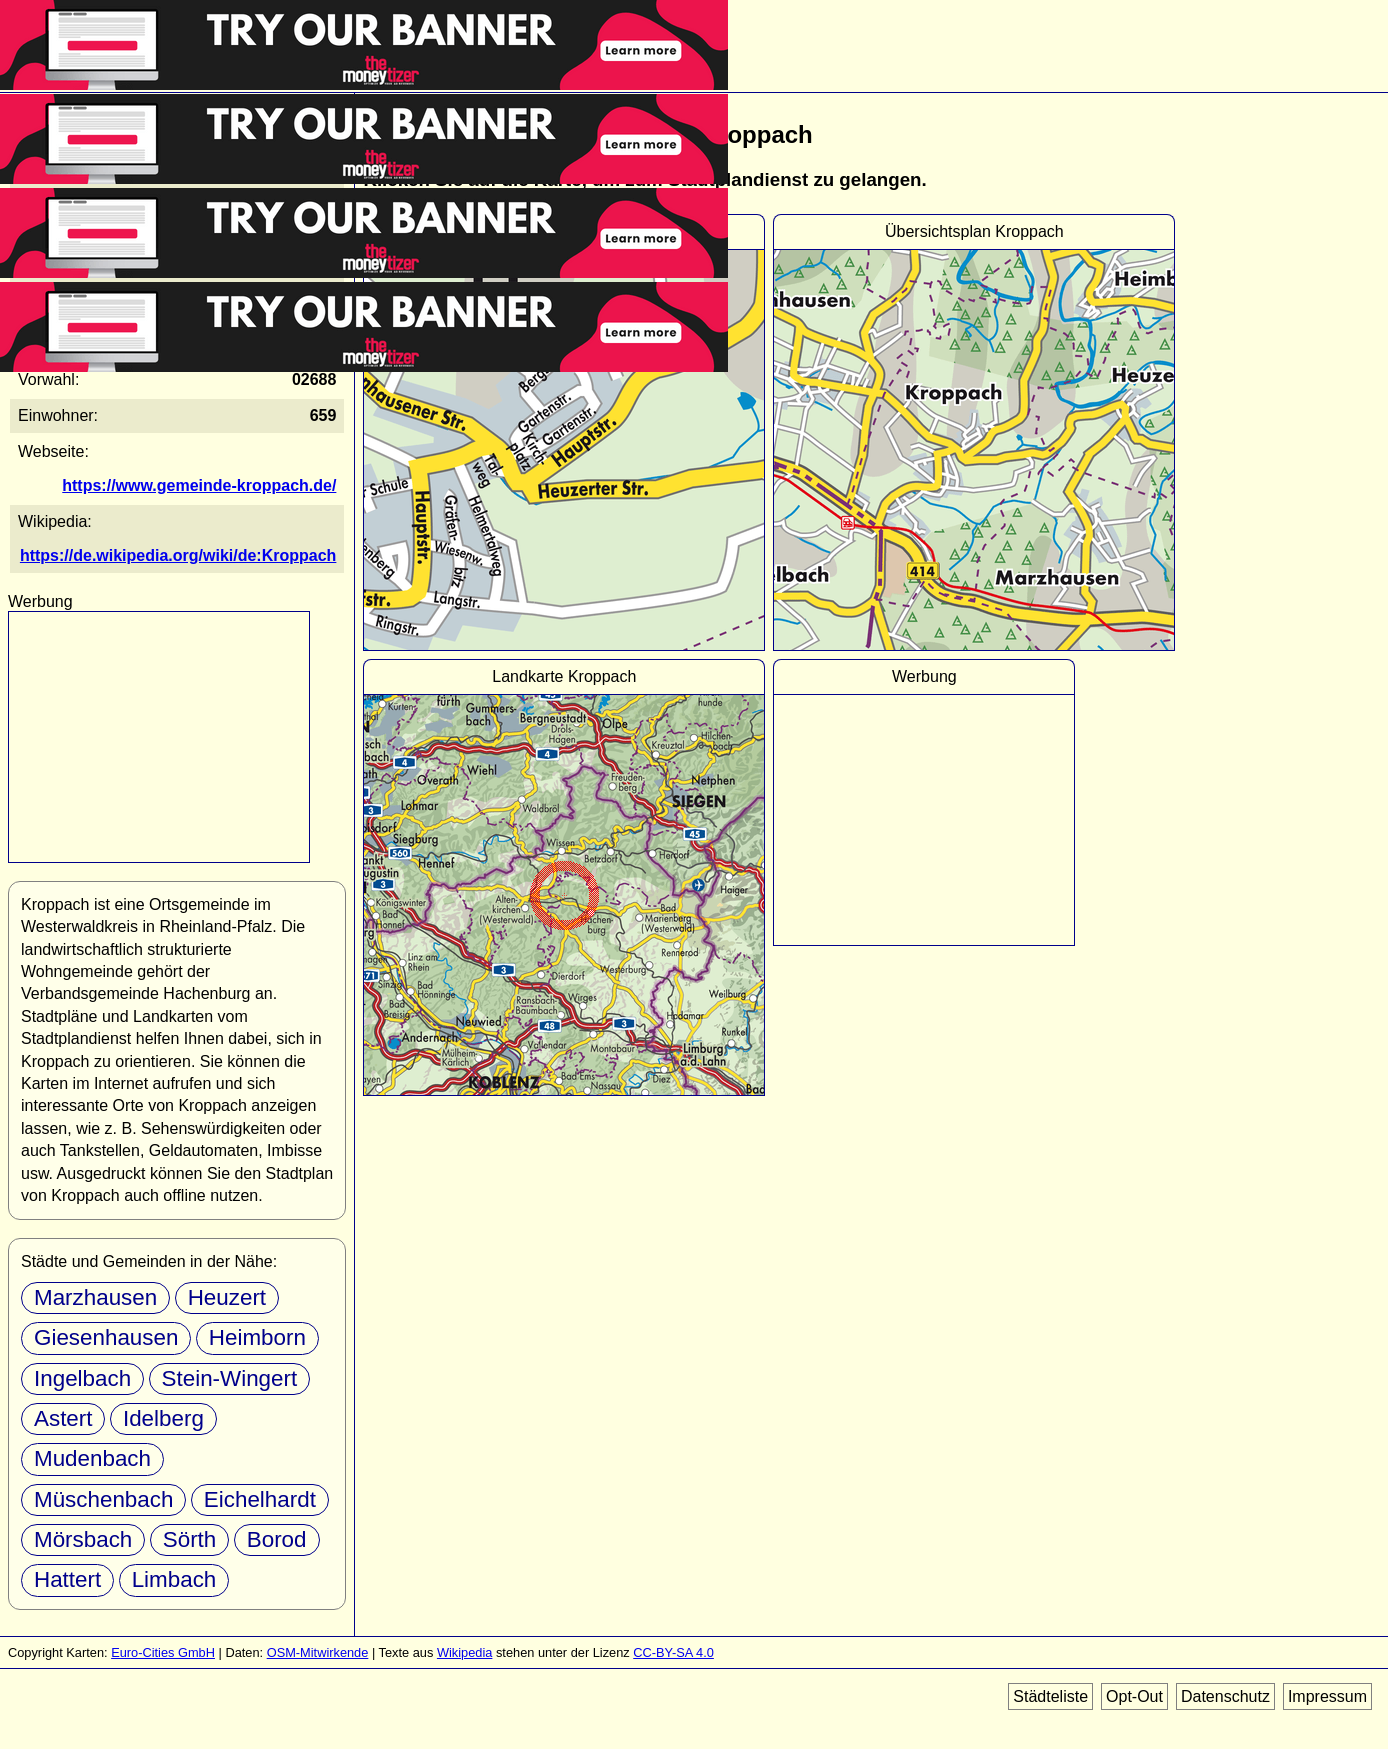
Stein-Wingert (230, 1378)
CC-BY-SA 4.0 (673, 1652)
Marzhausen (95, 1297)
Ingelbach (82, 1378)
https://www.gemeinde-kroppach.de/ (199, 485)
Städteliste (1050, 1696)
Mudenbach (92, 1458)
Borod (277, 1539)
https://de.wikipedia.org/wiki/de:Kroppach (178, 555)
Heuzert (227, 1297)
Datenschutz (1225, 1696)
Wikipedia (464, 1652)
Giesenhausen (106, 1337)
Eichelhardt (260, 1499)
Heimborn (257, 1337)
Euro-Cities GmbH (163, 1652)
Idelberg (163, 1418)
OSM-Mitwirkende (318, 1652)
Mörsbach (83, 1539)
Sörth (190, 1539)
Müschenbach (103, 1499)
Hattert (67, 1579)
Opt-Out (1134, 1696)
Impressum (1327, 1696)
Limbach (174, 1579)
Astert (63, 1418)
